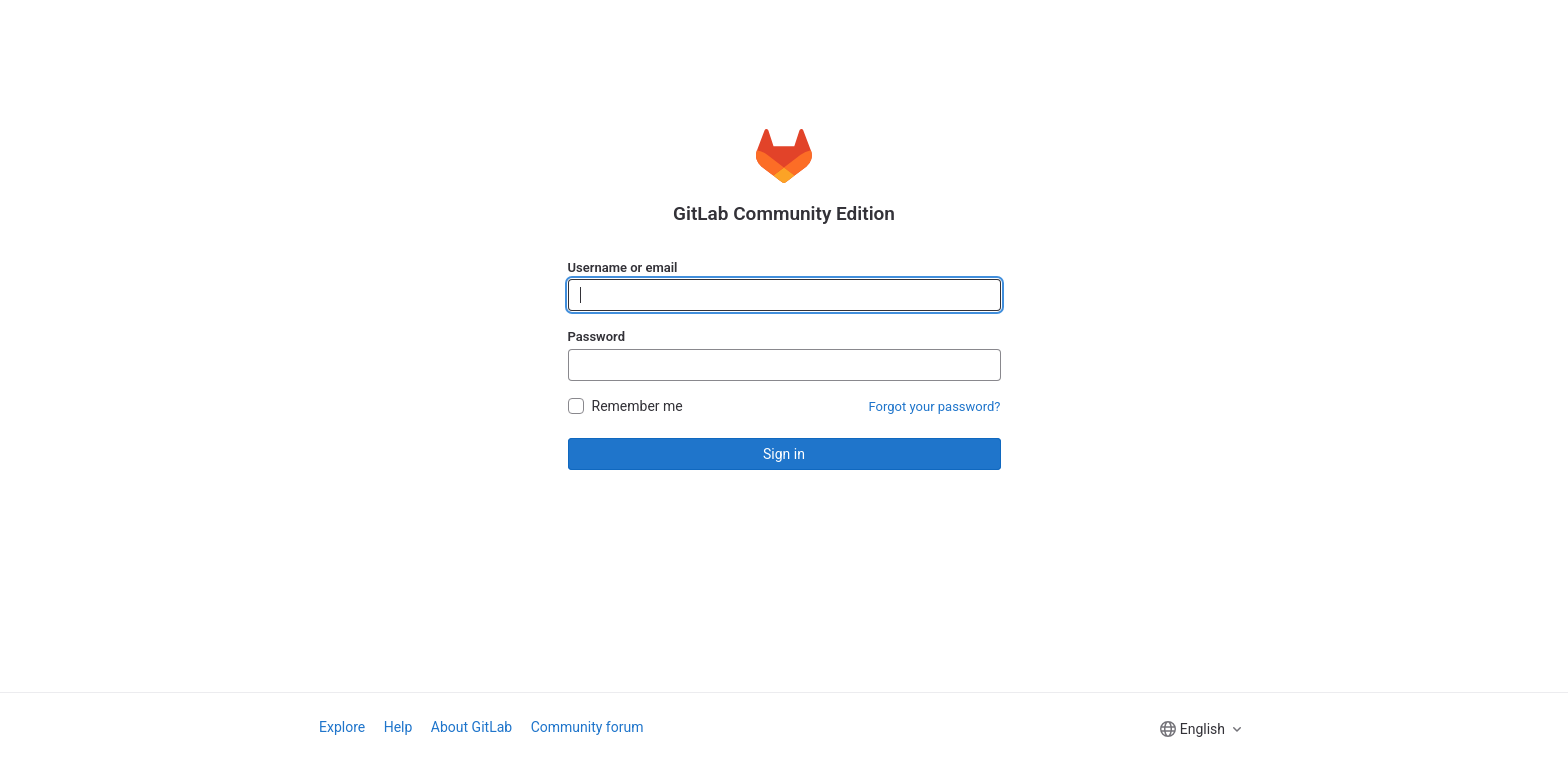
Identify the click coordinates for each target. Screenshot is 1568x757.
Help (398, 727)
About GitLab (471, 727)
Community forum (587, 727)
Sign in (784, 454)
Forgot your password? (935, 406)
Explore (342, 727)
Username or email (623, 267)
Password (596, 336)
